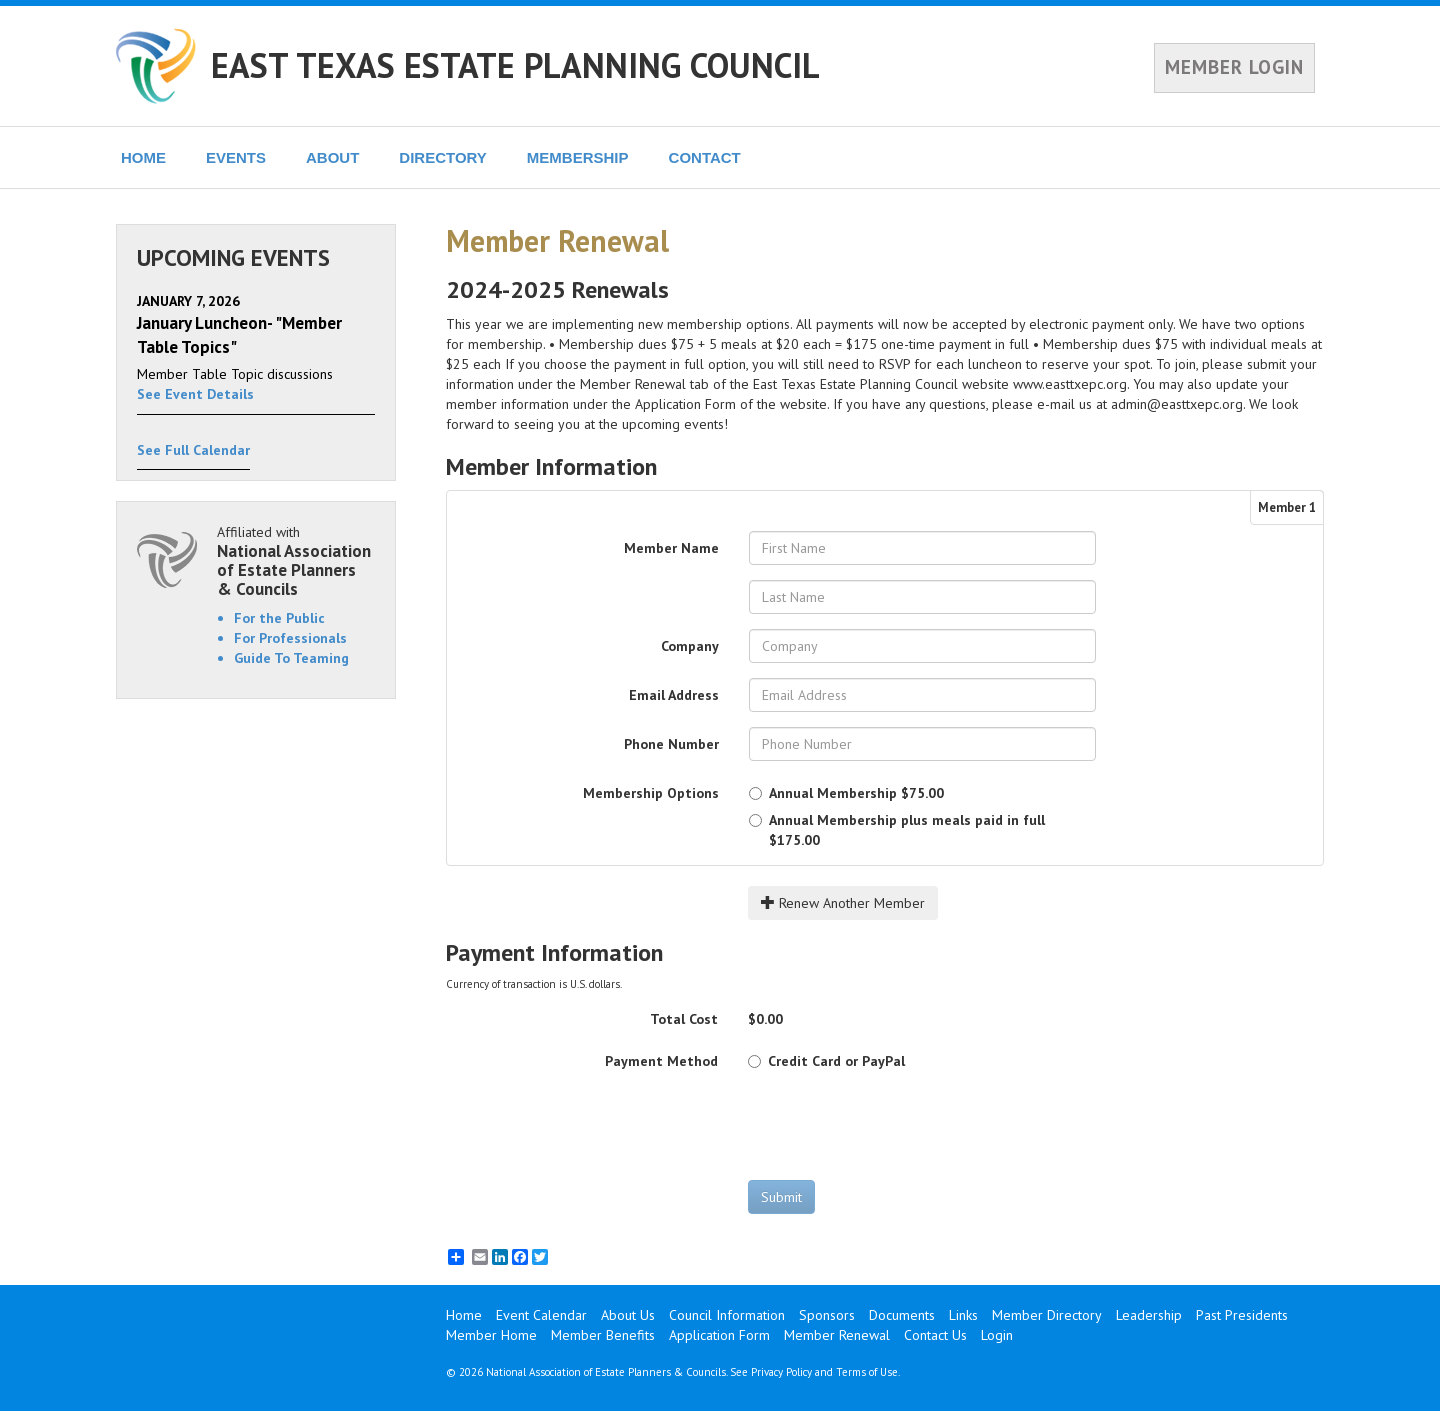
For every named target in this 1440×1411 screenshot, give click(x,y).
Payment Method (661, 1061)
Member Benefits (603, 1335)
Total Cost (684, 1019)
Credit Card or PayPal (826, 1061)
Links (963, 1315)
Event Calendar (541, 1315)
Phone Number (671, 744)
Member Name (671, 548)
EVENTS (236, 157)
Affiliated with (296, 560)
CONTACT (705, 157)
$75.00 (846, 793)
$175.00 (897, 830)
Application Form (719, 1335)
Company (690, 646)
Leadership (1149, 1315)
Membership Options (651, 793)
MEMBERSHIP (578, 157)
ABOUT (332, 157)
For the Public (279, 618)
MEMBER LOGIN (1234, 67)
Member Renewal (837, 1335)
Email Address (674, 695)
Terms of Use (867, 1372)
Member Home (491, 1335)
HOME (143, 157)
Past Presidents (1242, 1315)
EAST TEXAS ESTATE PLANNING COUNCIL (515, 65)
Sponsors (827, 1315)
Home (464, 1315)
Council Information (727, 1315)
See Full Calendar (193, 450)
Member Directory (1047, 1315)
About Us (628, 1315)
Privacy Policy (781, 1372)
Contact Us (935, 1335)
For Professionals (290, 638)
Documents (902, 1315)
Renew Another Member (843, 903)
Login (997, 1335)
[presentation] (900, 1125)
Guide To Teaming (291, 658)
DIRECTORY (443, 157)
